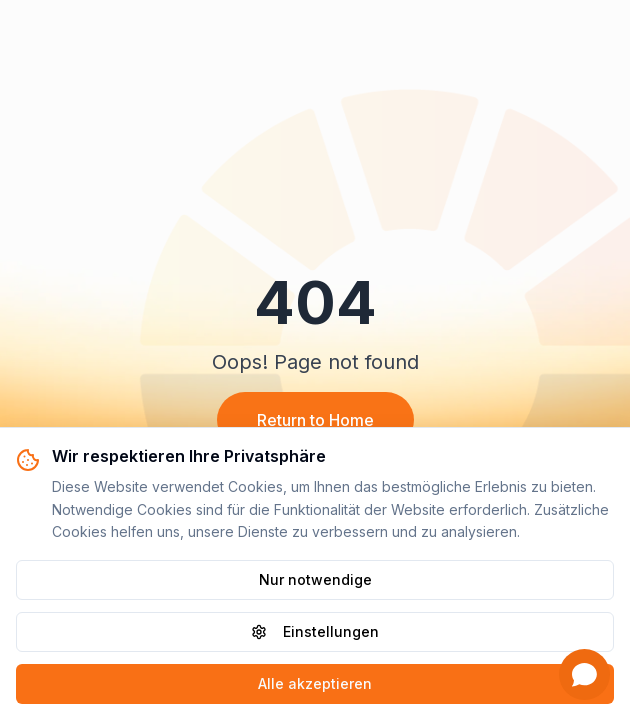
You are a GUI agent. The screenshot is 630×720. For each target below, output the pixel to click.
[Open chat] (584, 674)
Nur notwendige (315, 579)
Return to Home (315, 420)
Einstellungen (315, 631)
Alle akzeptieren (315, 683)
